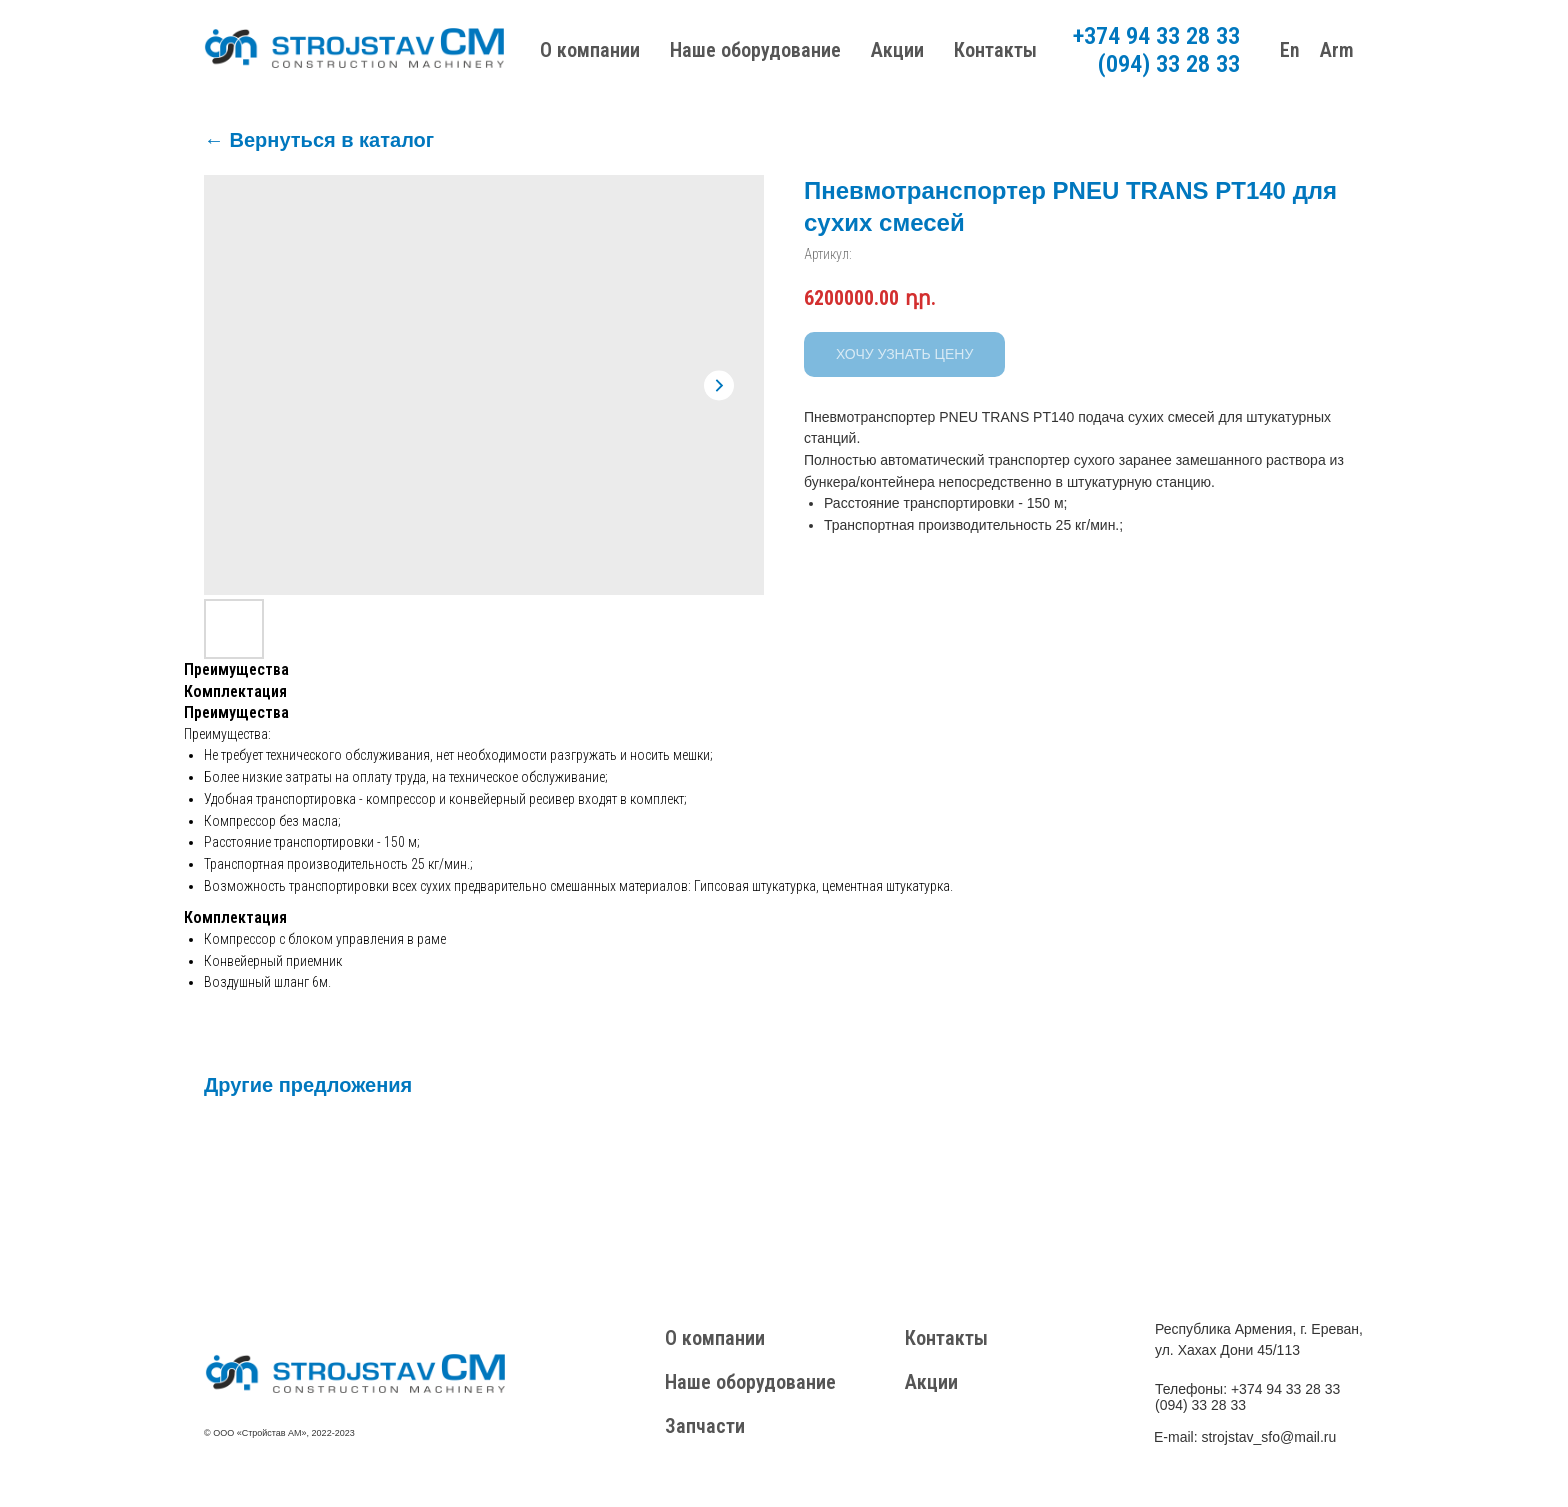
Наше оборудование (755, 50)
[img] (355, 1373)
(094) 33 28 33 (1169, 64)
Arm (1337, 50)
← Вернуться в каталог (319, 140)
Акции (897, 50)
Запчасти (705, 1426)
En (1290, 50)
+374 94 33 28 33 (1156, 36)
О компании (590, 50)
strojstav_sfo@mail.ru (1268, 1437)
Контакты (995, 50)
